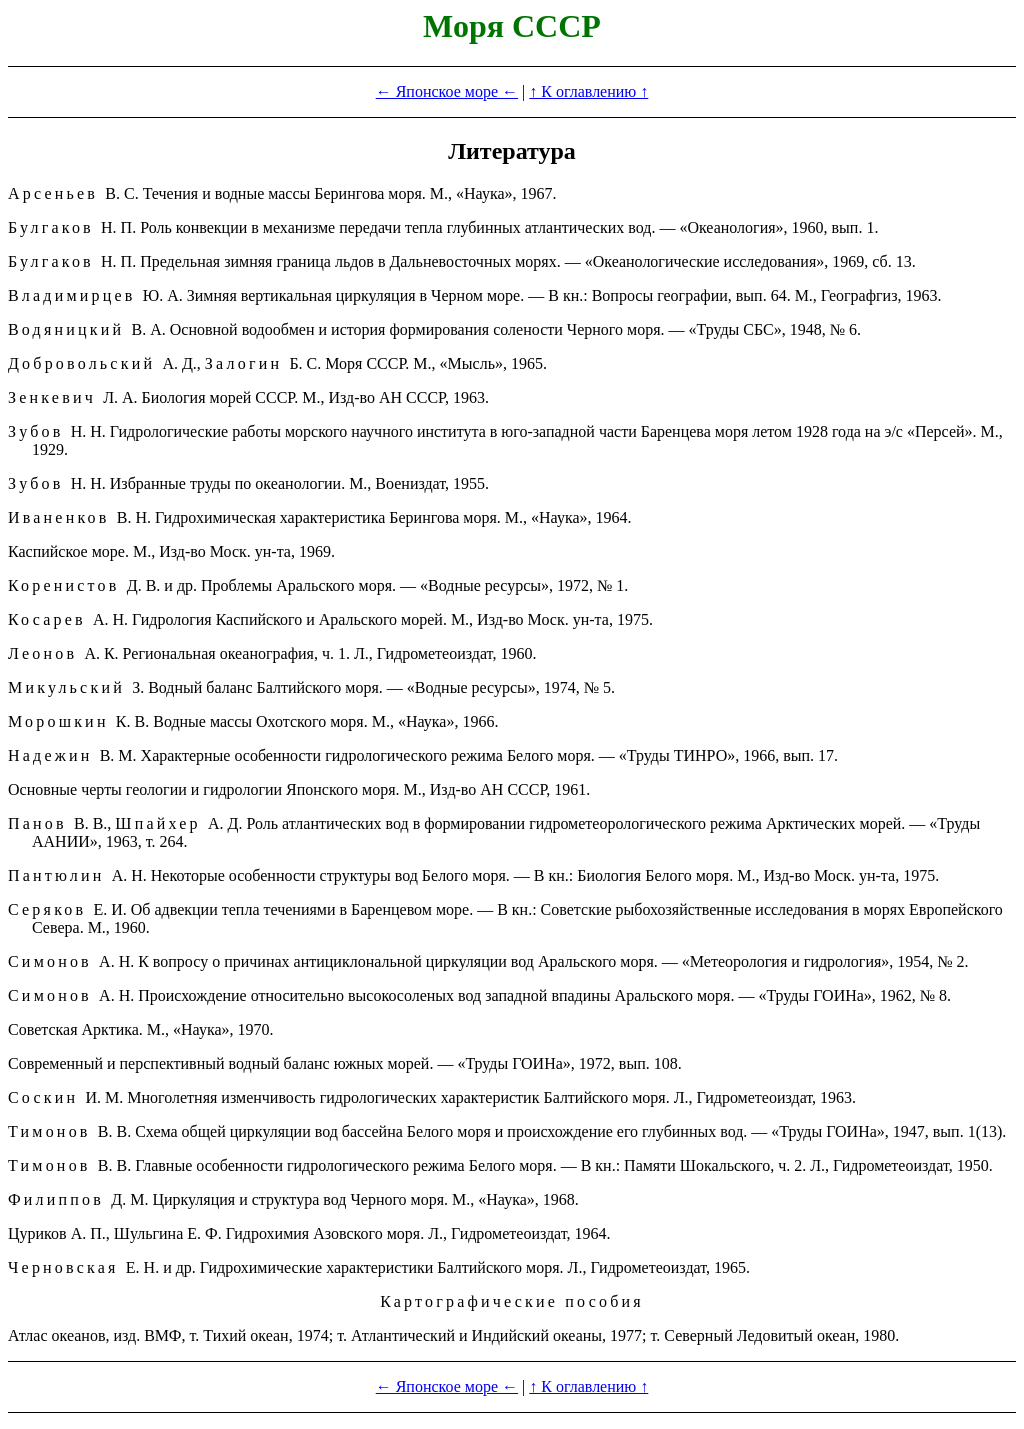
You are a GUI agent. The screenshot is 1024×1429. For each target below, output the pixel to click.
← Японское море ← (447, 91)
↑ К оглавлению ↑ (588, 91)
